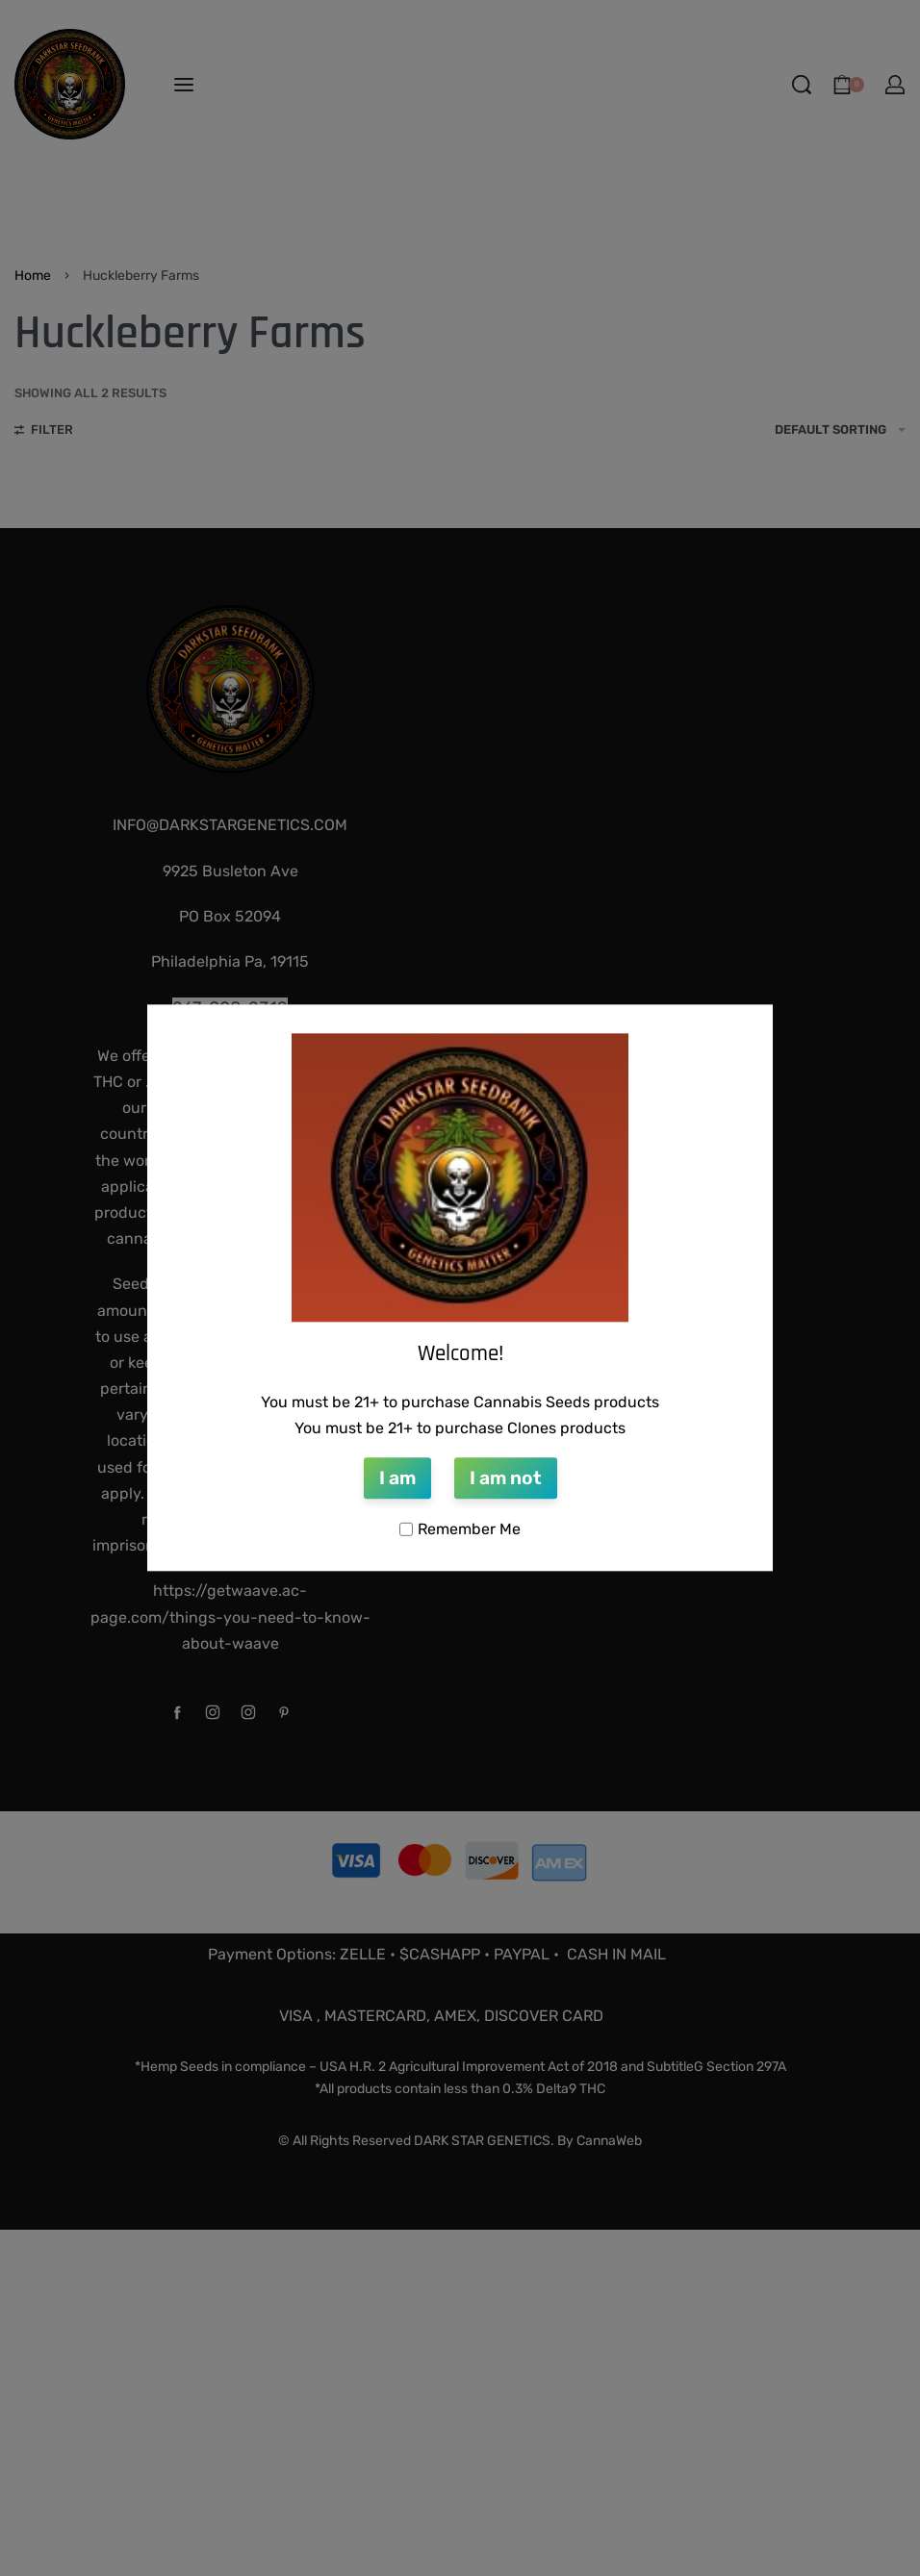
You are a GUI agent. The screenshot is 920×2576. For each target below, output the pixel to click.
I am (397, 1478)
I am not (506, 1478)
